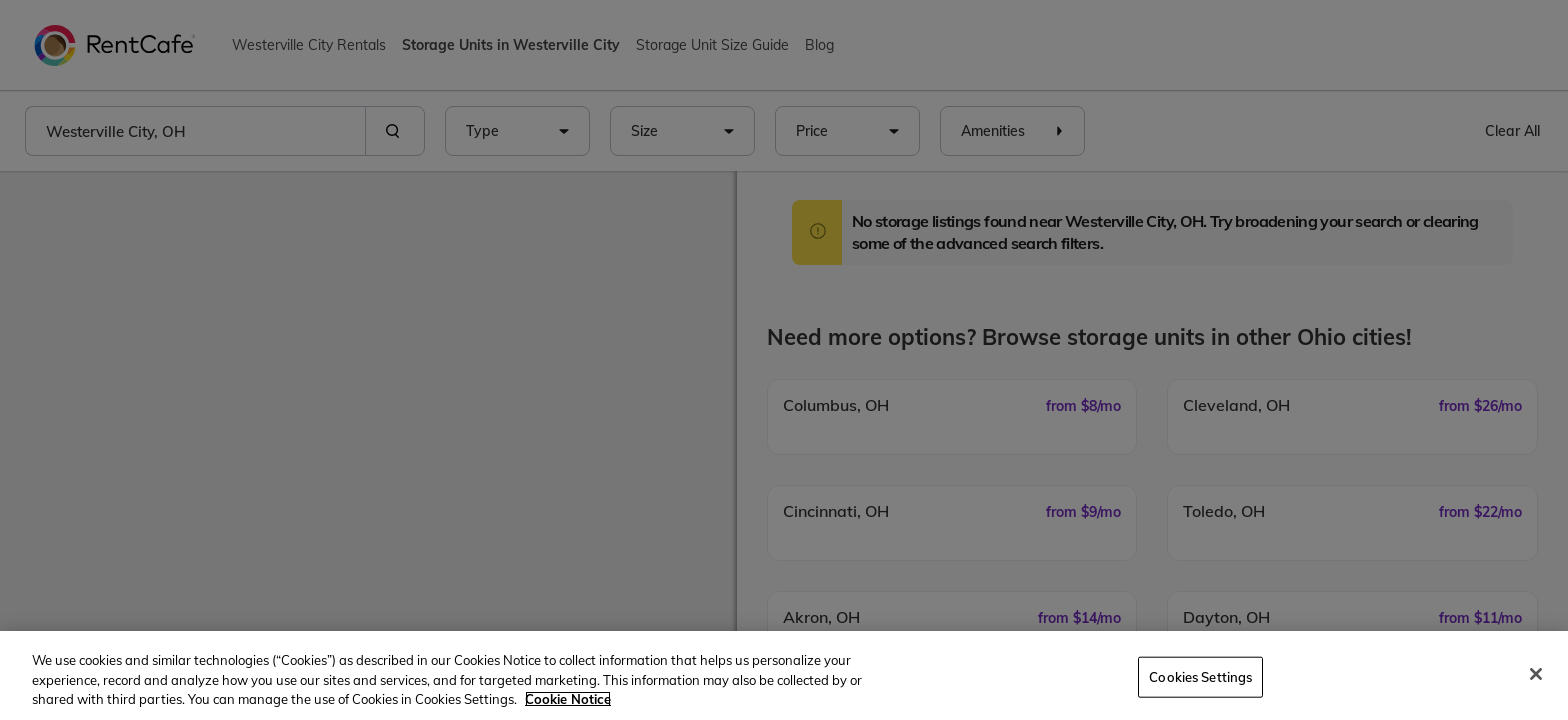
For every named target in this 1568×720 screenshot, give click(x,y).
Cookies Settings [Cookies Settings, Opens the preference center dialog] (1200, 676)
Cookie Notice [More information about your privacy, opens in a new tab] (568, 699)
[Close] (1536, 674)
